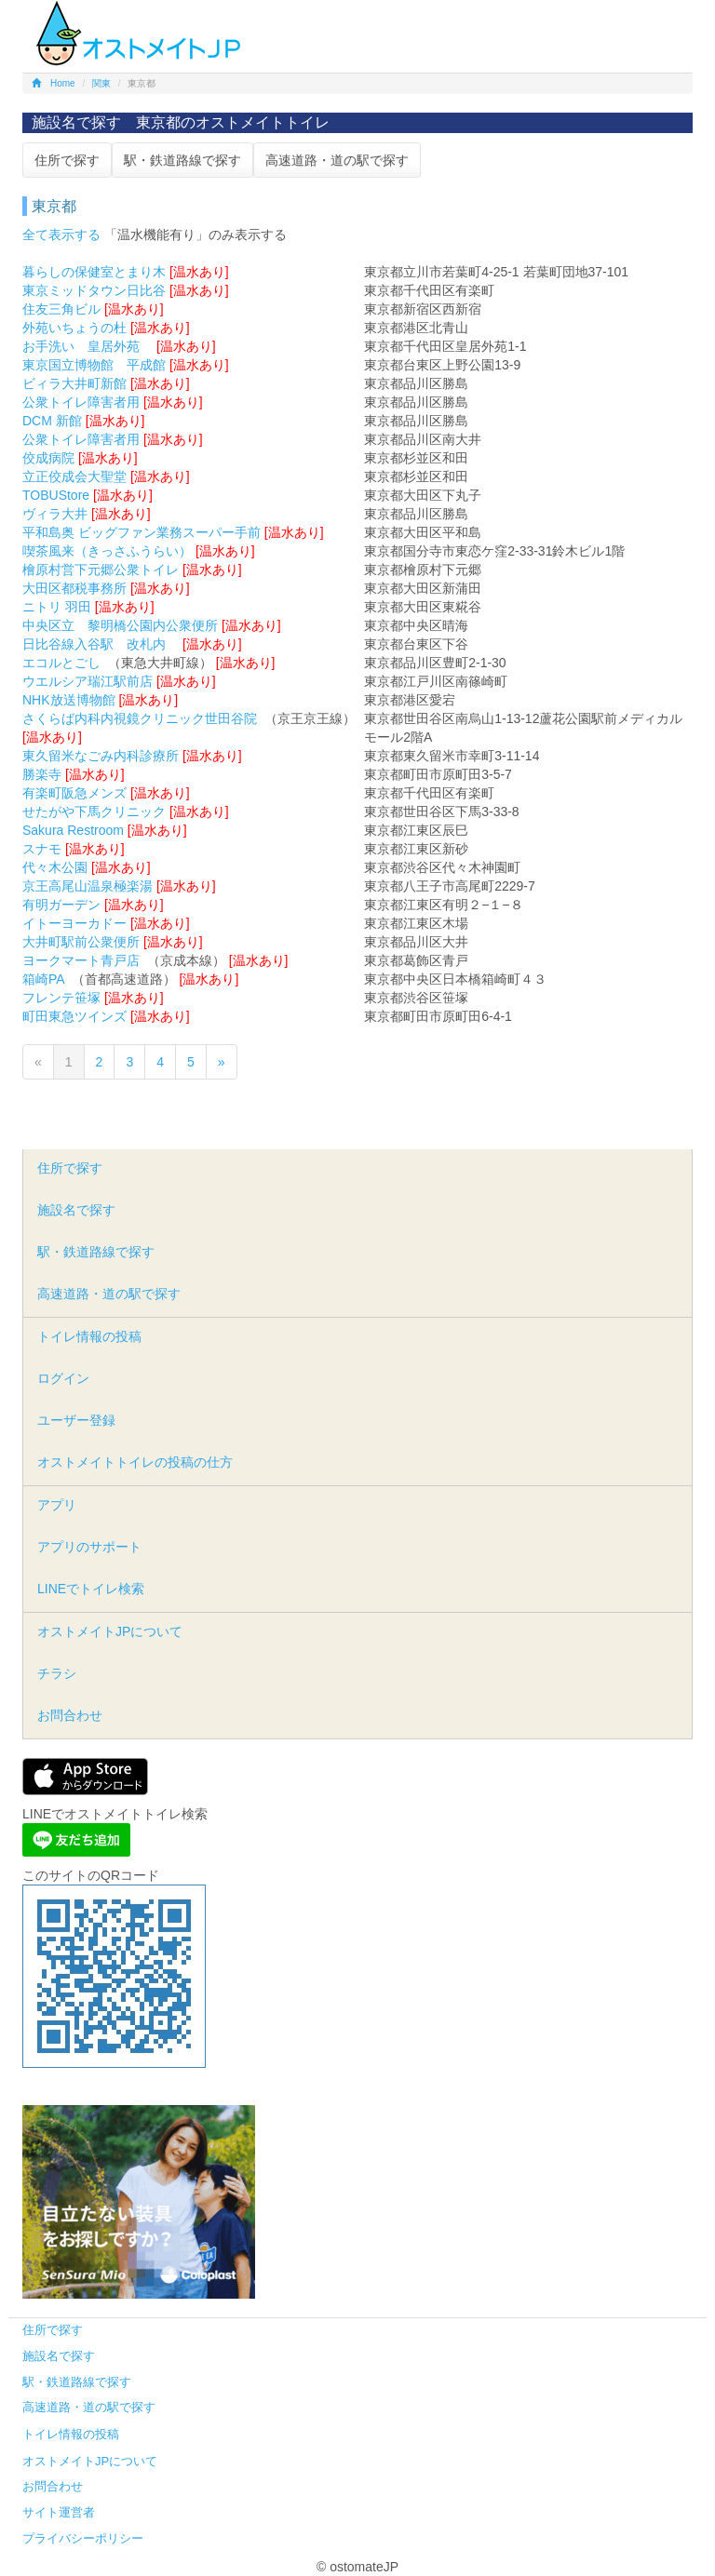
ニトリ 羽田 (56, 606)
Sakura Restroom (73, 830)
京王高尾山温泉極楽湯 (87, 886)
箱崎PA (43, 979)
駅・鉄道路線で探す (96, 1251)
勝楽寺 (41, 774)
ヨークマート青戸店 (81, 960)
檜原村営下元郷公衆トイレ (100, 569)
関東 (101, 83)
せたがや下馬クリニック (94, 811)
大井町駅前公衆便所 (81, 941)
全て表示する (61, 234)
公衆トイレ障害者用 (81, 402)
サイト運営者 (58, 2512)
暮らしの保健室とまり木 (94, 271)
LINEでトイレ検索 (90, 1588)
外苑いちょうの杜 (74, 327)
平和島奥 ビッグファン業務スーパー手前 (141, 532)
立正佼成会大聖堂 (74, 476)
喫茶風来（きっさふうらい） (107, 550)
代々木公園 (55, 867)
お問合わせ (69, 1715)
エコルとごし (61, 662)
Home (53, 83)
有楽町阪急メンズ (74, 792)
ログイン (63, 1378)
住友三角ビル (61, 309)
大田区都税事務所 (74, 588)
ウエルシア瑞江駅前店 (87, 681)
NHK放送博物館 (68, 699)
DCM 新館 (52, 420)
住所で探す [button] (67, 160)
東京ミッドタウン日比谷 (94, 290)
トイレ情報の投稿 (89, 1336)
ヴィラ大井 (55, 513)
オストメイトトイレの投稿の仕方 (135, 1462)
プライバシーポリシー (82, 2538)
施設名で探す (76, 1209)
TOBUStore (55, 495)
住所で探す (69, 1168)
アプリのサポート (89, 1546)
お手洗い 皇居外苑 (87, 346)
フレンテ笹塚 (61, 997)
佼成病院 (48, 457)
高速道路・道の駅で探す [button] (337, 160)
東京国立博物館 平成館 (94, 364)
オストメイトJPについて (109, 1631)
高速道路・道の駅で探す (109, 1293)
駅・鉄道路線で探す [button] (182, 160)
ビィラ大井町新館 (74, 383)
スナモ (41, 848)
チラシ (56, 1673)
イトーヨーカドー (74, 923)
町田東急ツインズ (74, 1016)
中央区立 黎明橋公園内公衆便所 (120, 625)
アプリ (56, 1504)
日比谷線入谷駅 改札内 (100, 644)
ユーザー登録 (76, 1420)
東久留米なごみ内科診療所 (100, 755)
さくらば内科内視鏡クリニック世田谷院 (139, 718)
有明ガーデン (61, 904)
